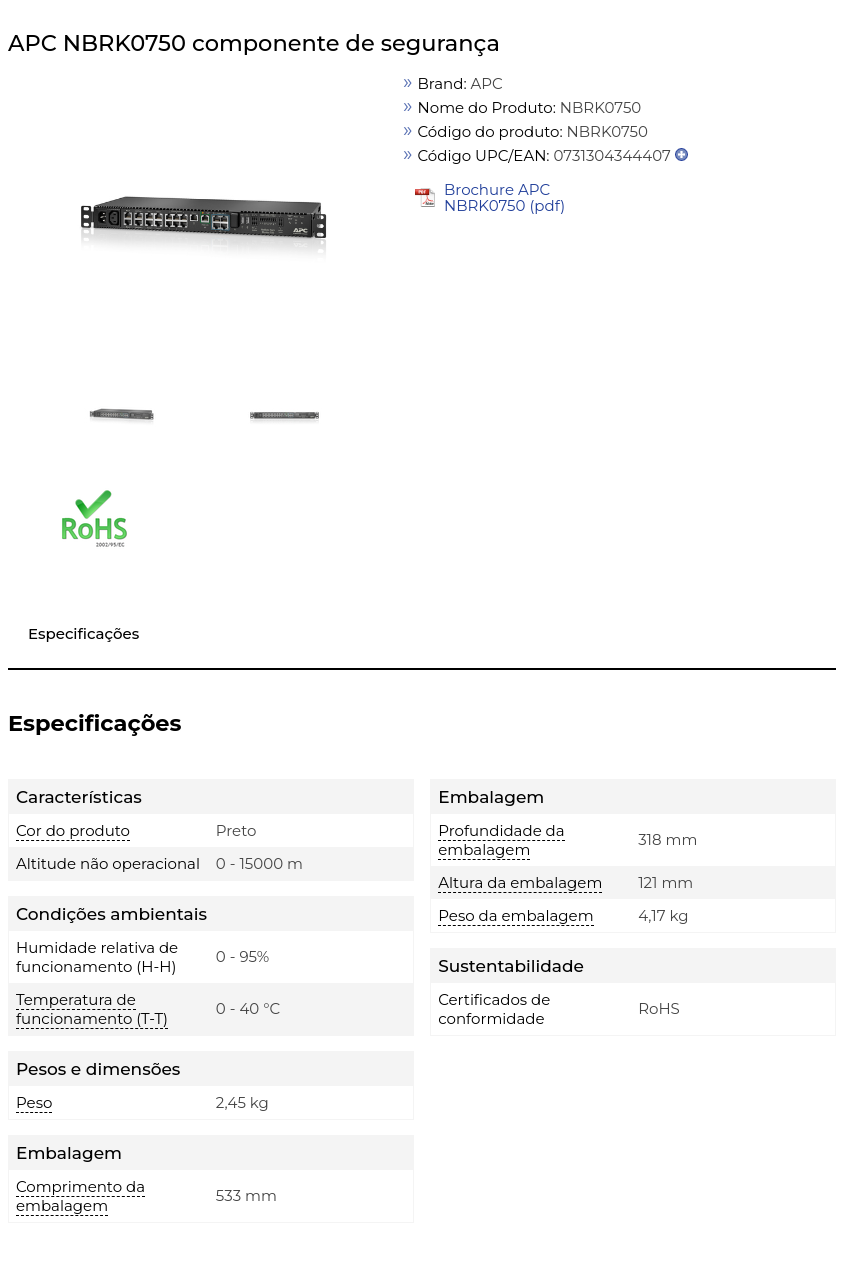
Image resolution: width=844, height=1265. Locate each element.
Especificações (83, 633)
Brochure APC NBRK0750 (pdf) (504, 197)
